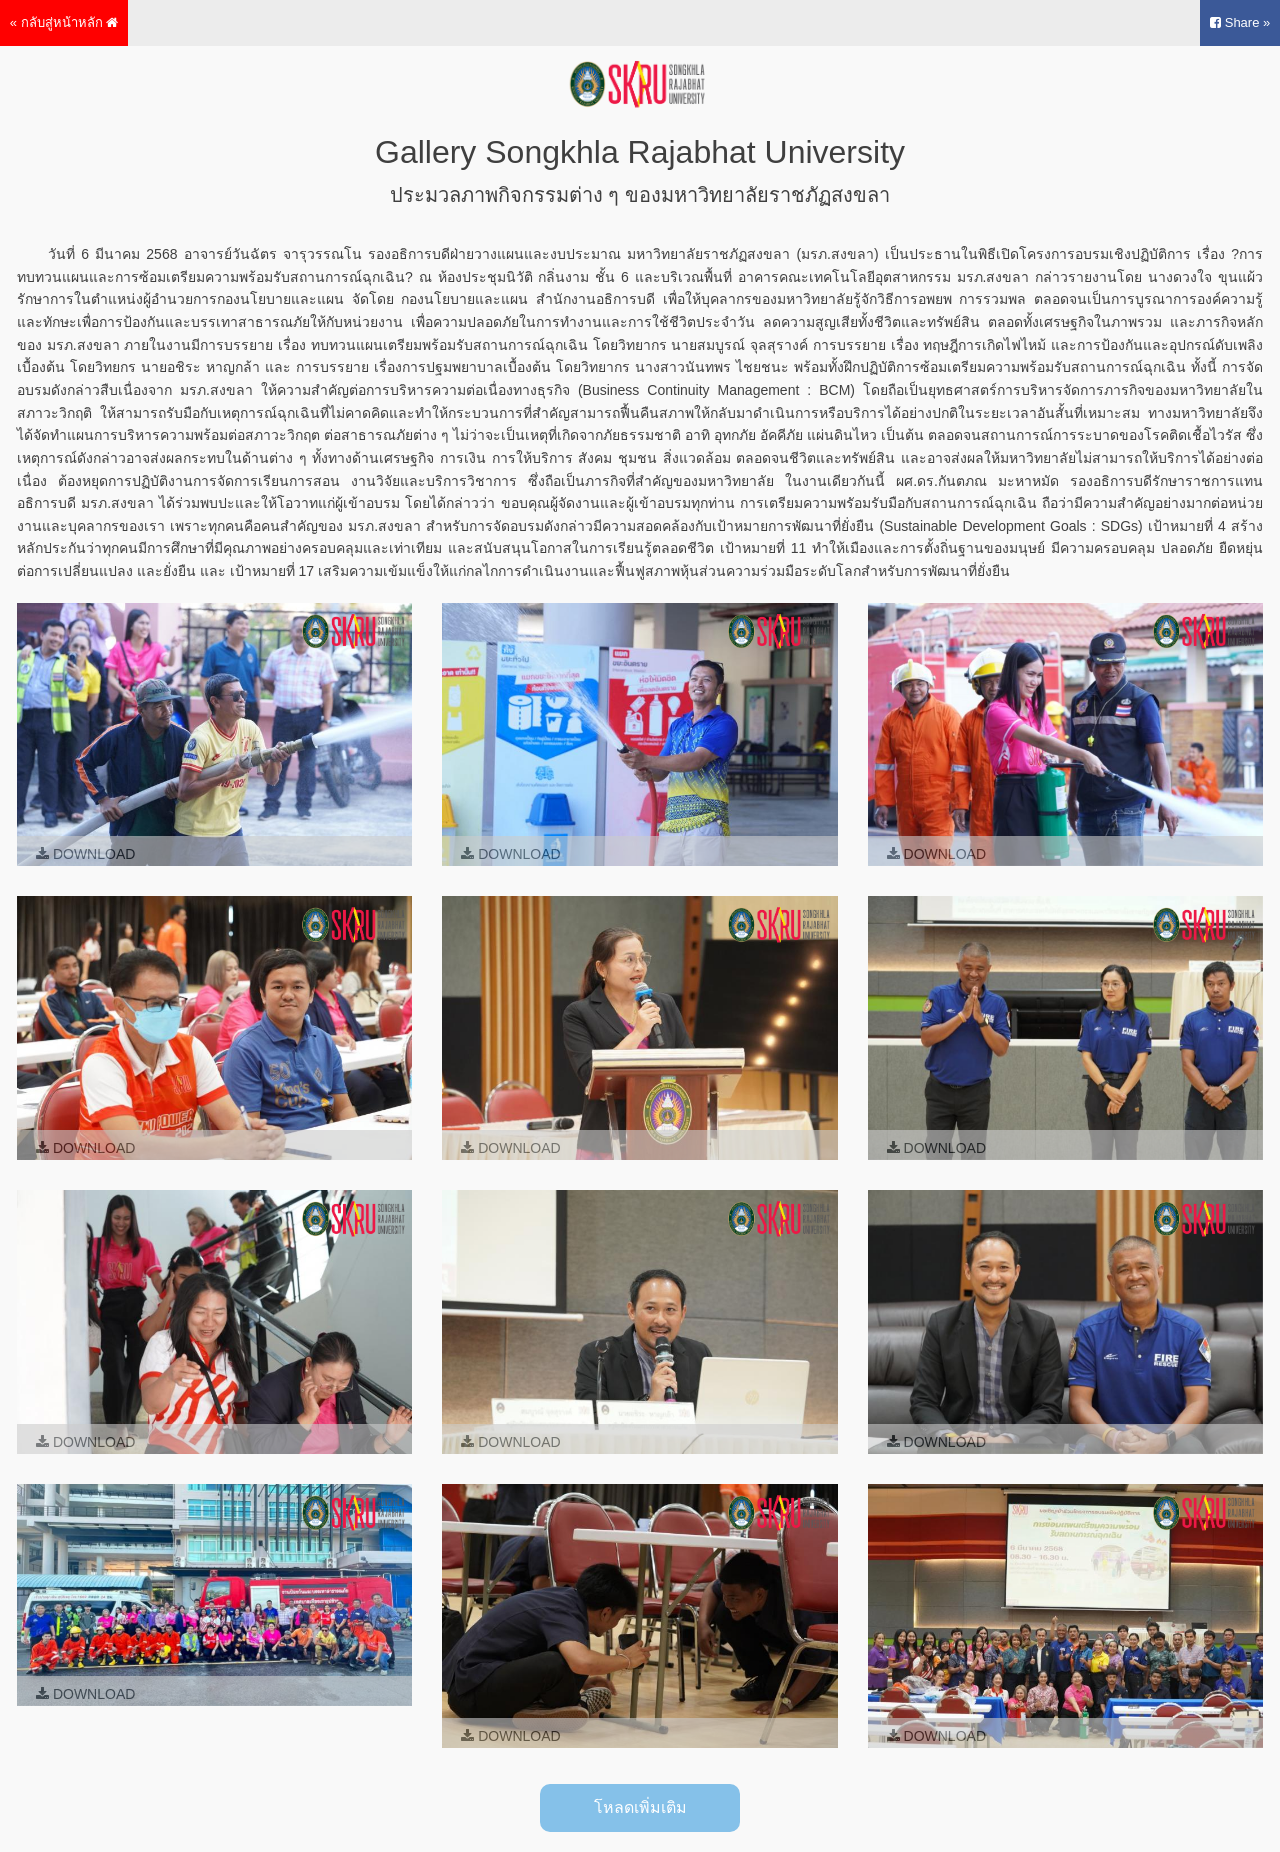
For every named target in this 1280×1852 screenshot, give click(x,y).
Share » (1240, 22)
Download (85, 854)
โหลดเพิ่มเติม (640, 1807)
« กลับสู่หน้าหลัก (64, 22)
